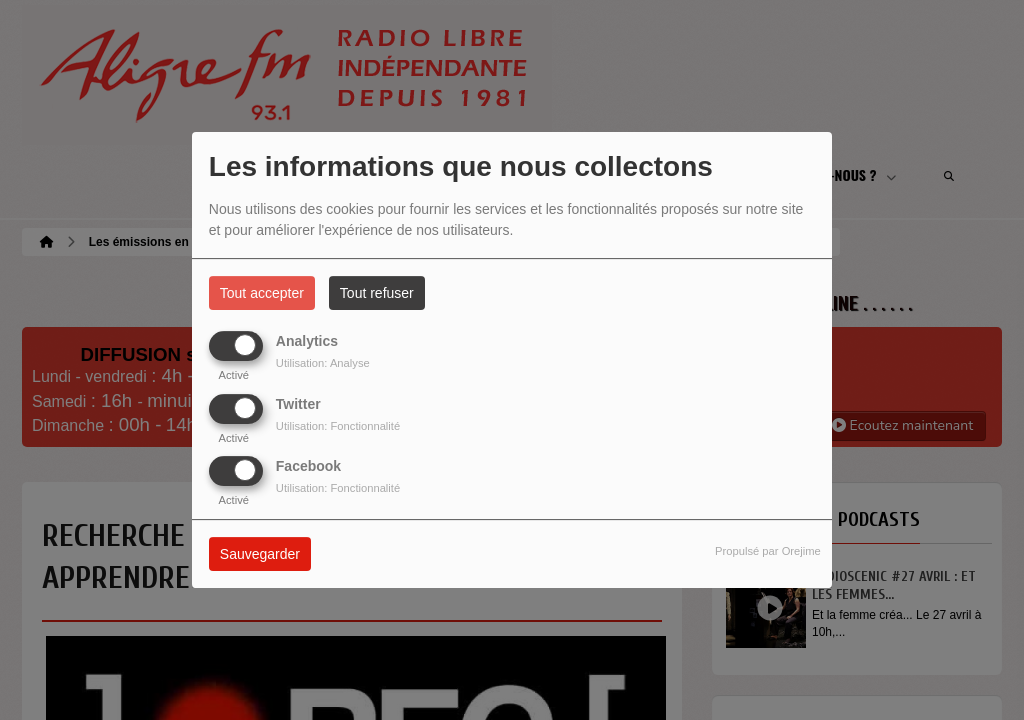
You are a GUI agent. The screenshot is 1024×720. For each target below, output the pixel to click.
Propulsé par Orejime (768, 551)
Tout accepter (262, 293)
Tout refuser (377, 293)
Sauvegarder (260, 554)
